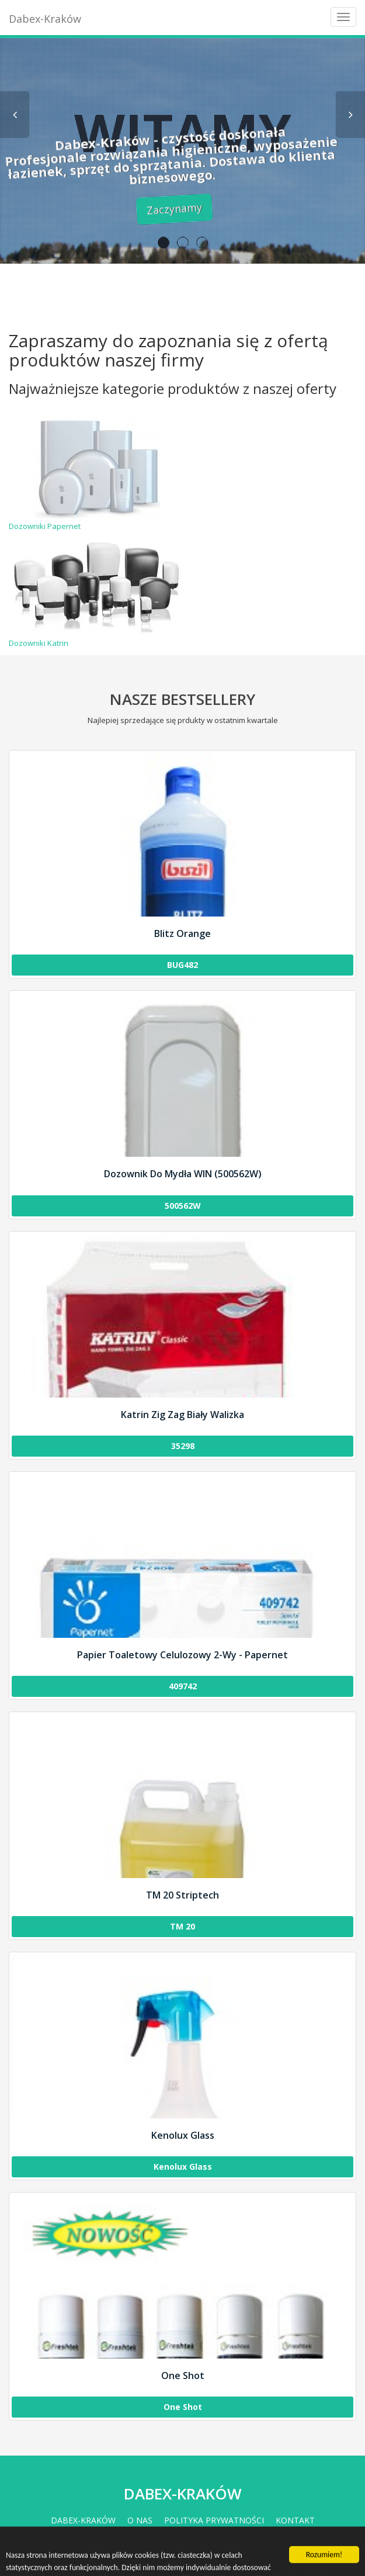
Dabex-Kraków (45, 19)
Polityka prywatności (214, 2520)
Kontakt (295, 2520)
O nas (139, 2520)
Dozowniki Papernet (97, 473)
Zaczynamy (150, 208)
